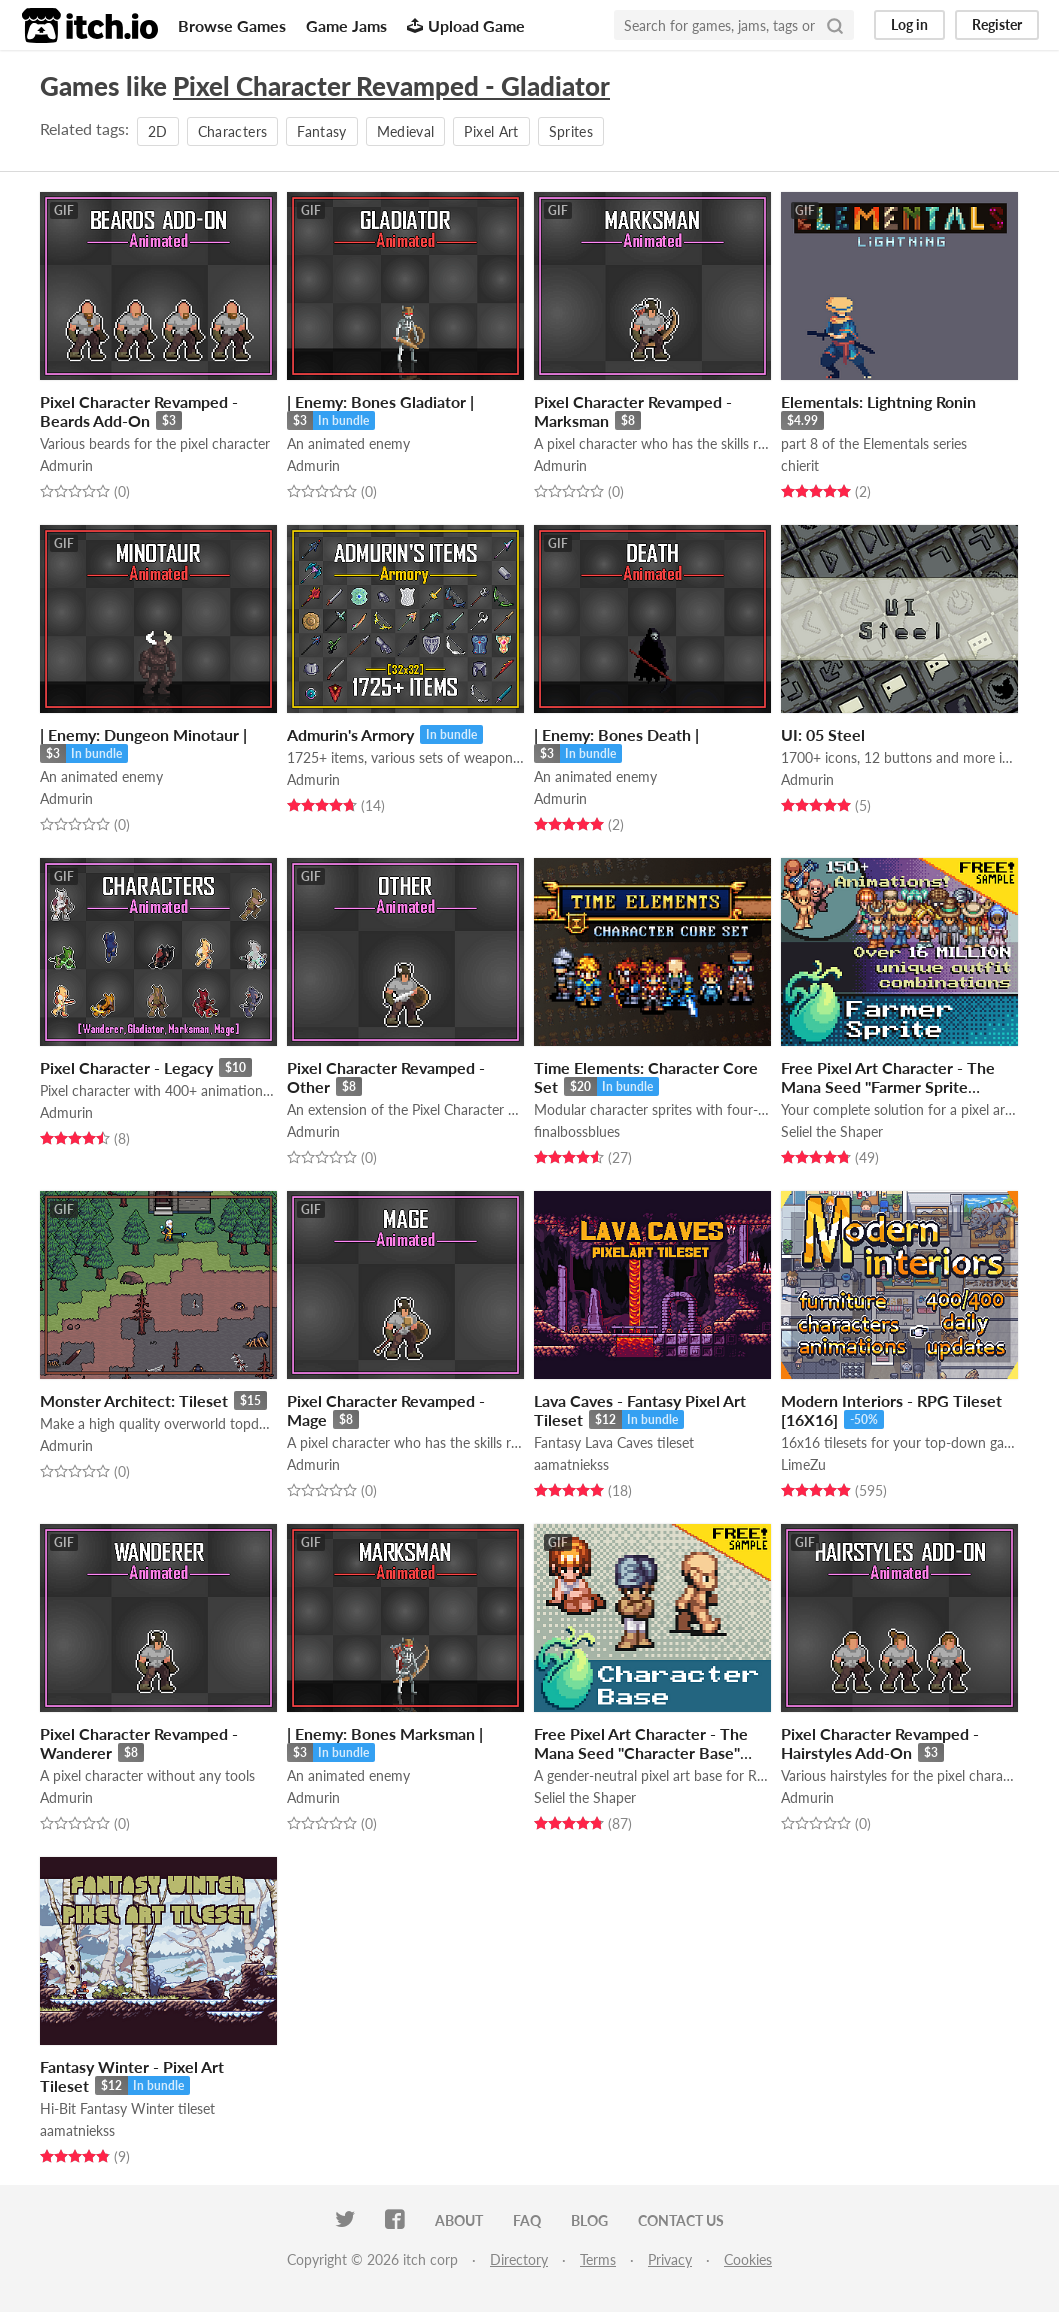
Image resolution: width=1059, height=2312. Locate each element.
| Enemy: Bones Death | (616, 734)
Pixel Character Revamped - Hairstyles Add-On (880, 1743)
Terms (598, 2259)
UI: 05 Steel (823, 734)
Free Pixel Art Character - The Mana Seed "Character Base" (641, 1743)
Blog (589, 2220)
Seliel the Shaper (832, 1131)
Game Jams (346, 25)
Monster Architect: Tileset (134, 1400)
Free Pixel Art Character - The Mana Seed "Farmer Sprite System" (888, 1086)
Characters (233, 131)
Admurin (66, 465)
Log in (909, 24)
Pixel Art (491, 131)
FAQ (527, 2220)
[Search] (835, 25)
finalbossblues (577, 1131)
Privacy (670, 2259)
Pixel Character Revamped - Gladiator (391, 86)
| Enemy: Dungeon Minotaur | (143, 734)
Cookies (748, 2259)
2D (158, 131)
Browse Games (232, 25)
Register (997, 24)
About (459, 2220)
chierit (800, 465)
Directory (519, 2259)
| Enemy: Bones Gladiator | (380, 401)
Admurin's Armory (350, 734)
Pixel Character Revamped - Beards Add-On (139, 411)
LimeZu (803, 1464)
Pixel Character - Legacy (126, 1067)
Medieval (406, 131)
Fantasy (321, 131)
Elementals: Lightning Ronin (878, 401)
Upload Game (466, 25)
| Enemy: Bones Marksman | (385, 1733)
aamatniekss (571, 1464)
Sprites (571, 131)
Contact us (681, 2220)
